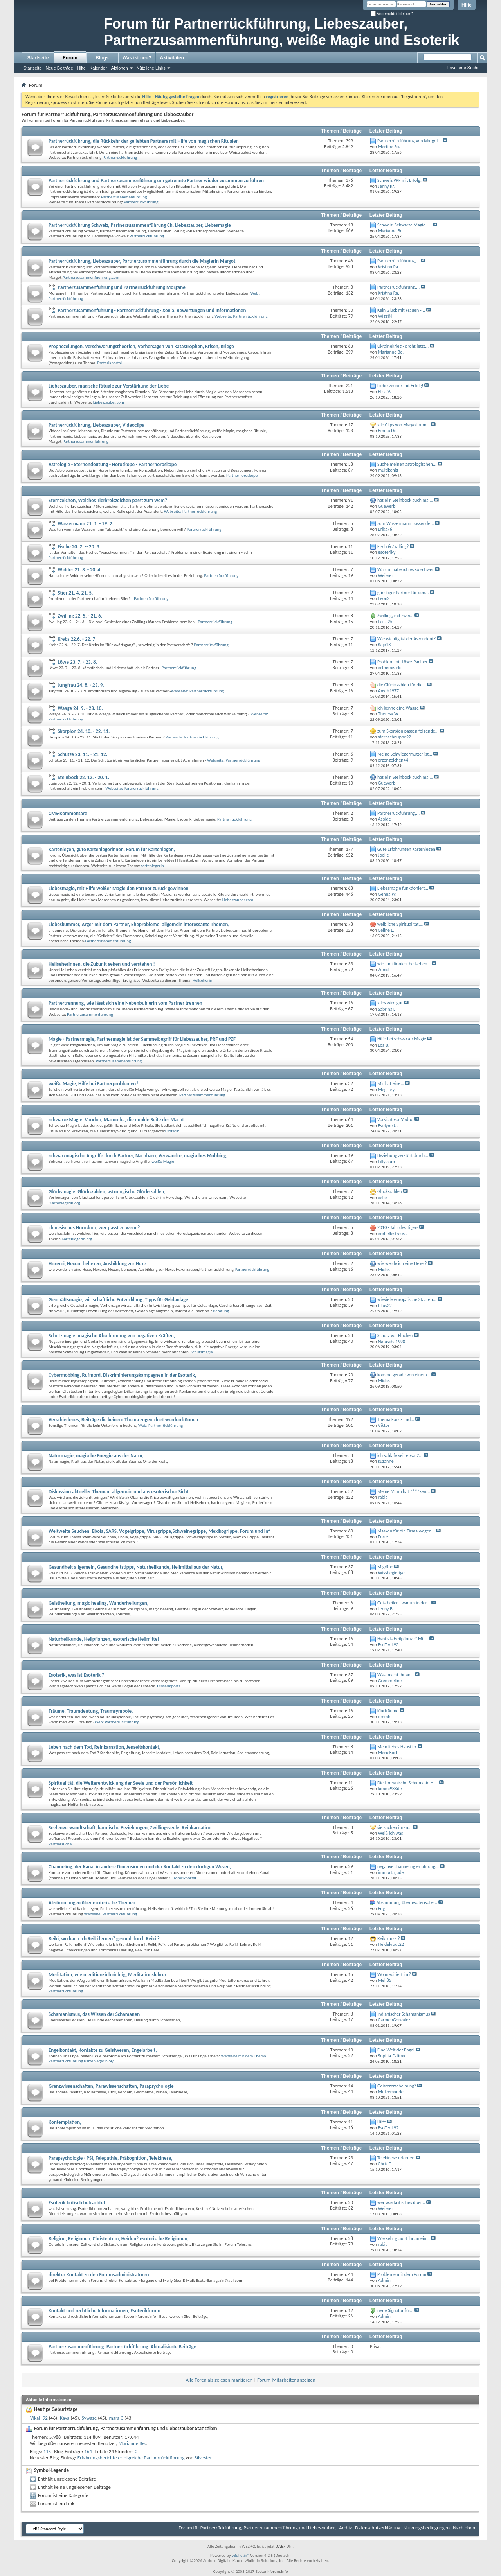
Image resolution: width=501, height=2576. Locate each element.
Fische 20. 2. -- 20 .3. (79, 547)
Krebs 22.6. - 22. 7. (77, 639)
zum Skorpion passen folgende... (408, 731)
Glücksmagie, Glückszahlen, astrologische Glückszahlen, (107, 1192)
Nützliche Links (151, 68)
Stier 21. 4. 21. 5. (75, 593)
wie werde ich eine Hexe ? (402, 1263)
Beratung (221, 1310)
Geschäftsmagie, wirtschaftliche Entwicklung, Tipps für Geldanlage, (119, 1299)
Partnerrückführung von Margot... (409, 141)
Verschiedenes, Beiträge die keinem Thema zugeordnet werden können (123, 1420)
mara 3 (116, 2418)
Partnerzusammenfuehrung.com (91, 277)
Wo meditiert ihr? (394, 1974)
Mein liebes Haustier (396, 1747)
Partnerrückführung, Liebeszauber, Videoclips (96, 425)
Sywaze (89, 2418)
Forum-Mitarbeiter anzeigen (286, 2380)
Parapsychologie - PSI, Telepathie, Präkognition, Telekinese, (111, 2158)
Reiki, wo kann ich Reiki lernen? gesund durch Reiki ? (104, 1939)
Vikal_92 (39, 2418)
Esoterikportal (109, 362)
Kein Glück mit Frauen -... (401, 310)
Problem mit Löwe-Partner (402, 662)
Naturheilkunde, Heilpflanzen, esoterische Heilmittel (104, 1639)
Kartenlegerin (152, 865)
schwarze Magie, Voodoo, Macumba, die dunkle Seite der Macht (116, 1120)
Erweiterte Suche (463, 67)
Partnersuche (60, 1844)
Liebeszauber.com (108, 402)
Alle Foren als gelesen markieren (219, 2380)
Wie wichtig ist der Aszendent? (406, 638)
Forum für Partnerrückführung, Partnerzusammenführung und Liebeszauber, (257, 2528)
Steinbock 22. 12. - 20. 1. (83, 777)
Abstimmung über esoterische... (407, 1902)
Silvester (203, 2458)
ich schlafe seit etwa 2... (400, 1455)
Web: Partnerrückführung (160, 1425)
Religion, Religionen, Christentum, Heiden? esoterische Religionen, (119, 2239)
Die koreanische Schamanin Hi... (407, 1783)
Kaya (64, 2418)
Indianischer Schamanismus (403, 2014)
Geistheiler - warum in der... (403, 1603)
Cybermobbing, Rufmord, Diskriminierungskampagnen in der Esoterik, (122, 1375)
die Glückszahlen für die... (401, 685)
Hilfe (466, 5)
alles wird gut (390, 1003)
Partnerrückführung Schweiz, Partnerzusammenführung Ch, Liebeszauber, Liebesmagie (140, 225)
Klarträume (388, 1711)
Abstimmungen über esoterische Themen (92, 1903)
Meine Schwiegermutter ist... (404, 754)
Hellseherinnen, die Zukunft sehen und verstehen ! (102, 964)
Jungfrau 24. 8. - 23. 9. (81, 685)
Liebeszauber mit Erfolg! (400, 385)
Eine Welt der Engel (395, 2050)
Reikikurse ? (388, 1938)
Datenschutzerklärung (377, 2528)
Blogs (102, 58)
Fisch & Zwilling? (393, 546)
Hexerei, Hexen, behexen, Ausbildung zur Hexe (97, 1263)
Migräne (385, 1567)
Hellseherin (203, 980)
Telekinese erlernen (395, 2158)
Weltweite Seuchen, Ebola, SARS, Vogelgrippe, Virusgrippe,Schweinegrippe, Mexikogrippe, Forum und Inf (159, 1531)
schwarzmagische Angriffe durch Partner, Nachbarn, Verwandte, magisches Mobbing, (138, 1156)
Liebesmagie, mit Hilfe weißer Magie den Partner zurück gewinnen (118, 888)
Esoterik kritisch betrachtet (77, 2203)
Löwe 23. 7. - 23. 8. (77, 662)
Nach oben (464, 2528)
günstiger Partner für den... (403, 592)
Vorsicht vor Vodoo (395, 1119)
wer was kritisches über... (401, 2202)
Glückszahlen (389, 1191)
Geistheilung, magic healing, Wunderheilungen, (98, 1603)
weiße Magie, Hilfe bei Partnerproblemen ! (94, 1084)
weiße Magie (162, 1161)
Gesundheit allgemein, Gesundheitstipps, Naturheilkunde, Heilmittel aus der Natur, (136, 1567)
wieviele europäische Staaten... (406, 1299)
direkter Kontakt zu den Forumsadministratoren (99, 2275)
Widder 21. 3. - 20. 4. (79, 570)
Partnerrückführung (120, 157)
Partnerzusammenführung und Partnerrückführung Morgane (121, 287)
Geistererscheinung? (396, 2086)
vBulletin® (240, 2555)
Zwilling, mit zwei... (395, 615)
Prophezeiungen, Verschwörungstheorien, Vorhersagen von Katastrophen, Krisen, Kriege (141, 346)
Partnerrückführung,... (398, 261)
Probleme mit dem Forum (401, 2274)
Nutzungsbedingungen (427, 2528)
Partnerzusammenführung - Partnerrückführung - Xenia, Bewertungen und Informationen (152, 310)
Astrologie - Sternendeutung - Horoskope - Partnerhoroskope (113, 464)
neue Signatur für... (395, 2310)
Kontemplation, (65, 2122)
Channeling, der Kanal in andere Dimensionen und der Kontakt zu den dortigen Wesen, (140, 1867)
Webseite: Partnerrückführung (240, 316)
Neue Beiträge (59, 68)
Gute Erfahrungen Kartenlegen (406, 849)
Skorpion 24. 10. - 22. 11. (84, 731)
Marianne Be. (132, 2443)
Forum (70, 58)
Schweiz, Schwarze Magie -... (404, 225)
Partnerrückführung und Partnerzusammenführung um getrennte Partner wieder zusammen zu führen (156, 180)
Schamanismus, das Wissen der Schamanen (94, 2014)
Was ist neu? (137, 58)
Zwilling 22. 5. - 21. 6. (80, 616)
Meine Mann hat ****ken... (403, 1491)
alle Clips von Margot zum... (403, 425)
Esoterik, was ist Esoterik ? (76, 1675)
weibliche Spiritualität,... (400, 924)
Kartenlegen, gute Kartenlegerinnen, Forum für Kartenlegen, (112, 849)
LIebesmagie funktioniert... (402, 888)
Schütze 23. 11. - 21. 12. (82, 754)
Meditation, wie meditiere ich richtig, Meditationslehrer (107, 1975)
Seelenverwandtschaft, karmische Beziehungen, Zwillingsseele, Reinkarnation (130, 1828)
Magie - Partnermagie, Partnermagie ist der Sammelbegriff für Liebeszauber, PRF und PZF (142, 1039)
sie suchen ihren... (394, 1827)
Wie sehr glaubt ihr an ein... (403, 2238)
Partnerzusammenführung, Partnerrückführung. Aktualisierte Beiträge (122, 2347)
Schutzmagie (202, 1351)
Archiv (345, 2528)
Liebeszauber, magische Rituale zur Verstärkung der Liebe (109, 386)
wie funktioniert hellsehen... (404, 963)
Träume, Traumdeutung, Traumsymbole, (91, 1711)
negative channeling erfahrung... (408, 1866)
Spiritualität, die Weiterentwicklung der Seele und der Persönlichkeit (121, 1783)
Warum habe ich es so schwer (405, 569)
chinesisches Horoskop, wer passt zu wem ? (94, 1228)
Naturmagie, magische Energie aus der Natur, (96, 1456)
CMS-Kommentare (68, 813)
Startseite (38, 58)
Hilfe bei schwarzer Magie (401, 1039)
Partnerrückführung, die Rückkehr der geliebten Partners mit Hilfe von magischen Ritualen (144, 141)
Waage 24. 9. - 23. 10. (80, 708)
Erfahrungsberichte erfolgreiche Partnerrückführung (131, 2458)
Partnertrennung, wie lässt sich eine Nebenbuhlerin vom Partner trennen (125, 1003)
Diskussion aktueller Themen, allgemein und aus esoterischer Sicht (119, 1492)
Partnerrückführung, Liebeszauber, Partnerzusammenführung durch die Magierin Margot (142, 261)
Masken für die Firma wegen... (406, 1531)
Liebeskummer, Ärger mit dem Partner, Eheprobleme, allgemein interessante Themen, (139, 924)
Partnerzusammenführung (124, 196)
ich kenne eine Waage (398, 708)
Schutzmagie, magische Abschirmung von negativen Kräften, (112, 1335)
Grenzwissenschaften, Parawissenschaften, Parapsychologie (111, 2086)
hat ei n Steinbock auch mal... (405, 500)
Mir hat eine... (390, 1083)
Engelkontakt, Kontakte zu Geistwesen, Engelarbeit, (103, 2050)
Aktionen (119, 68)
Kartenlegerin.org (65, 1202)
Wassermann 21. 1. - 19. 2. (85, 523)
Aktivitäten (172, 58)
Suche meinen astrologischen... (406, 464)
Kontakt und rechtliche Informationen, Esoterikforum (104, 2311)
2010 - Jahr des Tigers (397, 1227)
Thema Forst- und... (395, 1419)
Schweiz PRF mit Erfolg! (399, 180)
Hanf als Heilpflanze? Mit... (402, 1639)
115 (47, 2451)
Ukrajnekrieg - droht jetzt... (403, 346)
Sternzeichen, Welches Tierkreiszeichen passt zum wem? (108, 500)
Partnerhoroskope (242, 475)
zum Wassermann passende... (405, 523)
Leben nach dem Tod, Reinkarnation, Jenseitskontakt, (104, 1747)
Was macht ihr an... (395, 1675)
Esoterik (172, 1131)
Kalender (98, 68)
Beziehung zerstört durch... (402, 1155)
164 (88, 2451)
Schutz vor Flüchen (395, 1335)
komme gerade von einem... (404, 1375)
